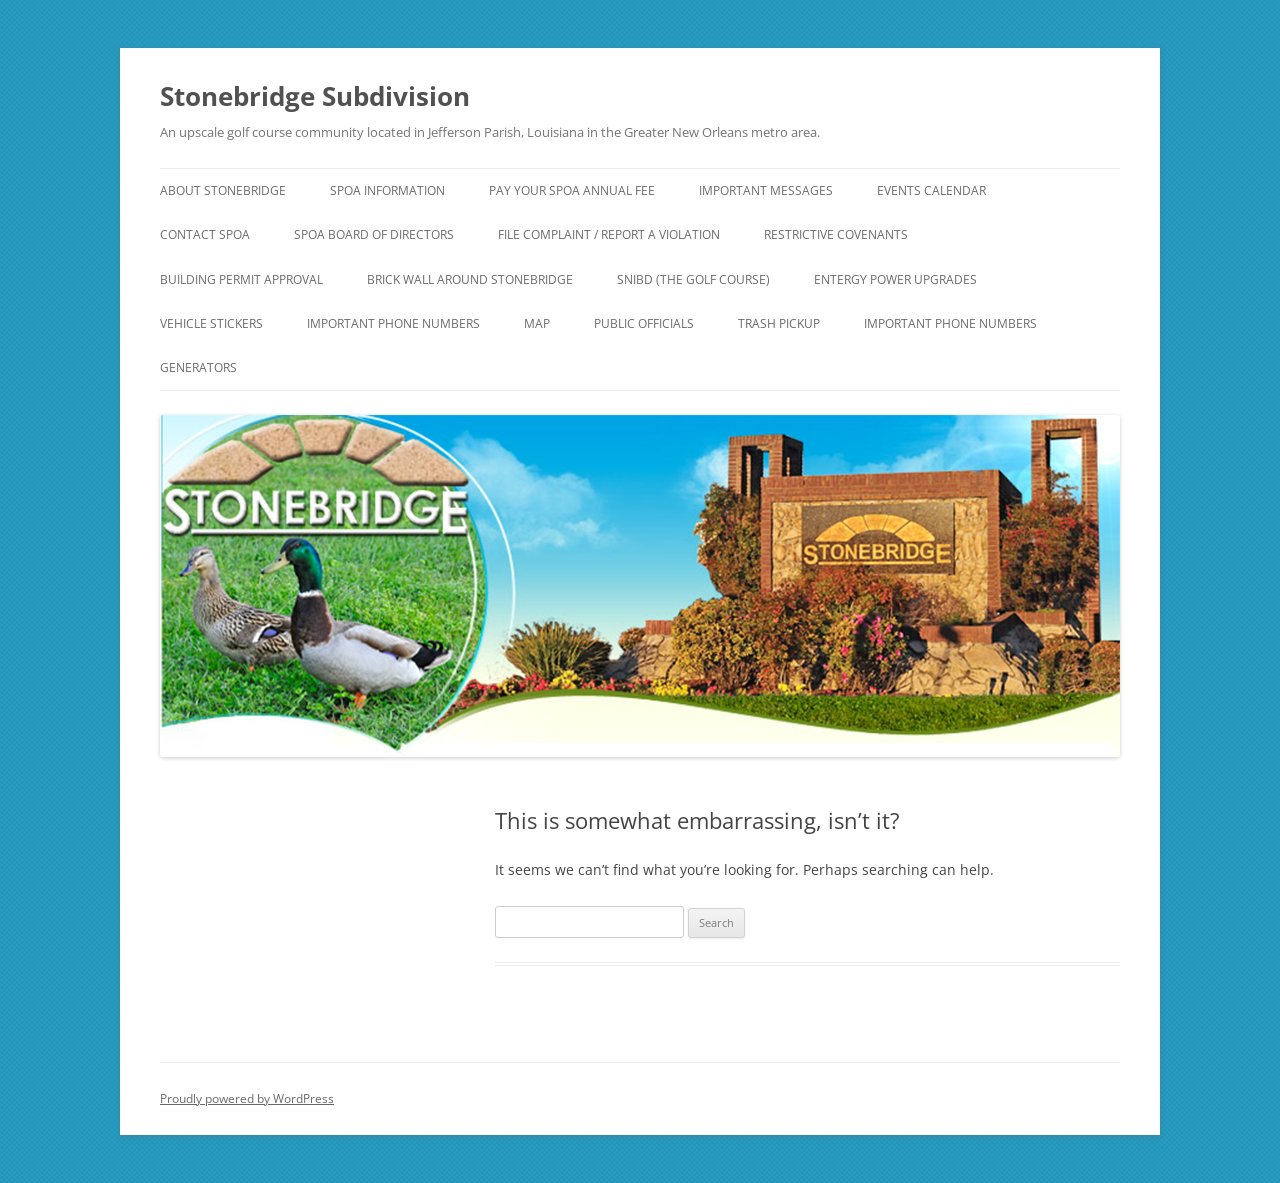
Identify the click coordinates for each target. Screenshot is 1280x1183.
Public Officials (644, 323)
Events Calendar (931, 190)
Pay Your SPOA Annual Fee (572, 190)
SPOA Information (387, 190)
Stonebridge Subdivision (315, 96)
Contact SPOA (205, 234)
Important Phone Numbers (393, 323)
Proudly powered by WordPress (247, 1098)
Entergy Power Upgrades (895, 279)
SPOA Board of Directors (374, 234)
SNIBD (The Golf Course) (693, 279)
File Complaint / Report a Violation (609, 234)
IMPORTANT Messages (766, 190)
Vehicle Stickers (211, 323)
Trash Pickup (779, 323)
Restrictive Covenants (836, 234)
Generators (198, 367)
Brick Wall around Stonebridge (470, 279)
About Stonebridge (223, 190)
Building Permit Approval (241, 279)
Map (537, 323)
